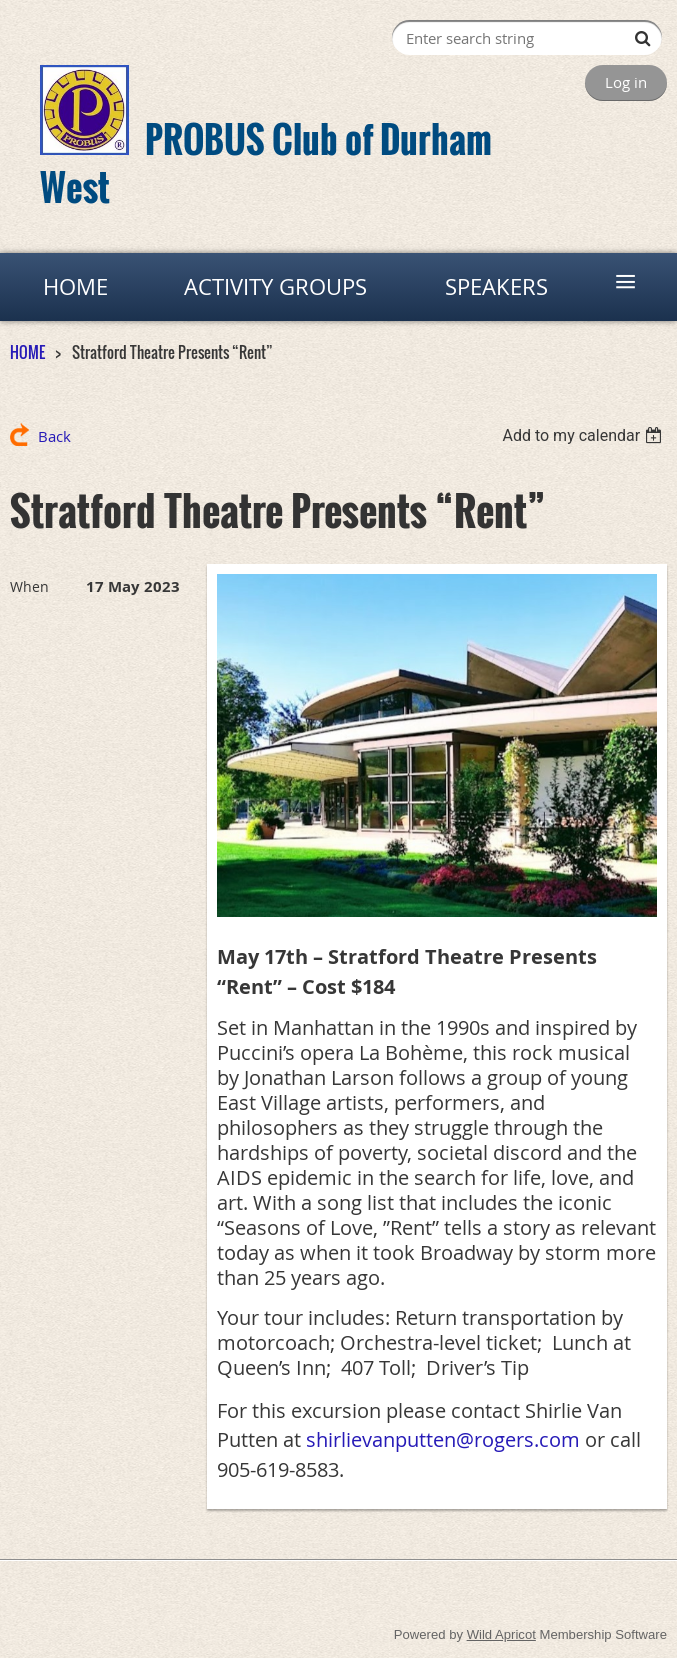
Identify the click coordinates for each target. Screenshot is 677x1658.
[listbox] (584, 435)
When (29, 586)
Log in (626, 82)
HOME (27, 352)
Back (54, 436)
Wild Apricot (501, 1634)
